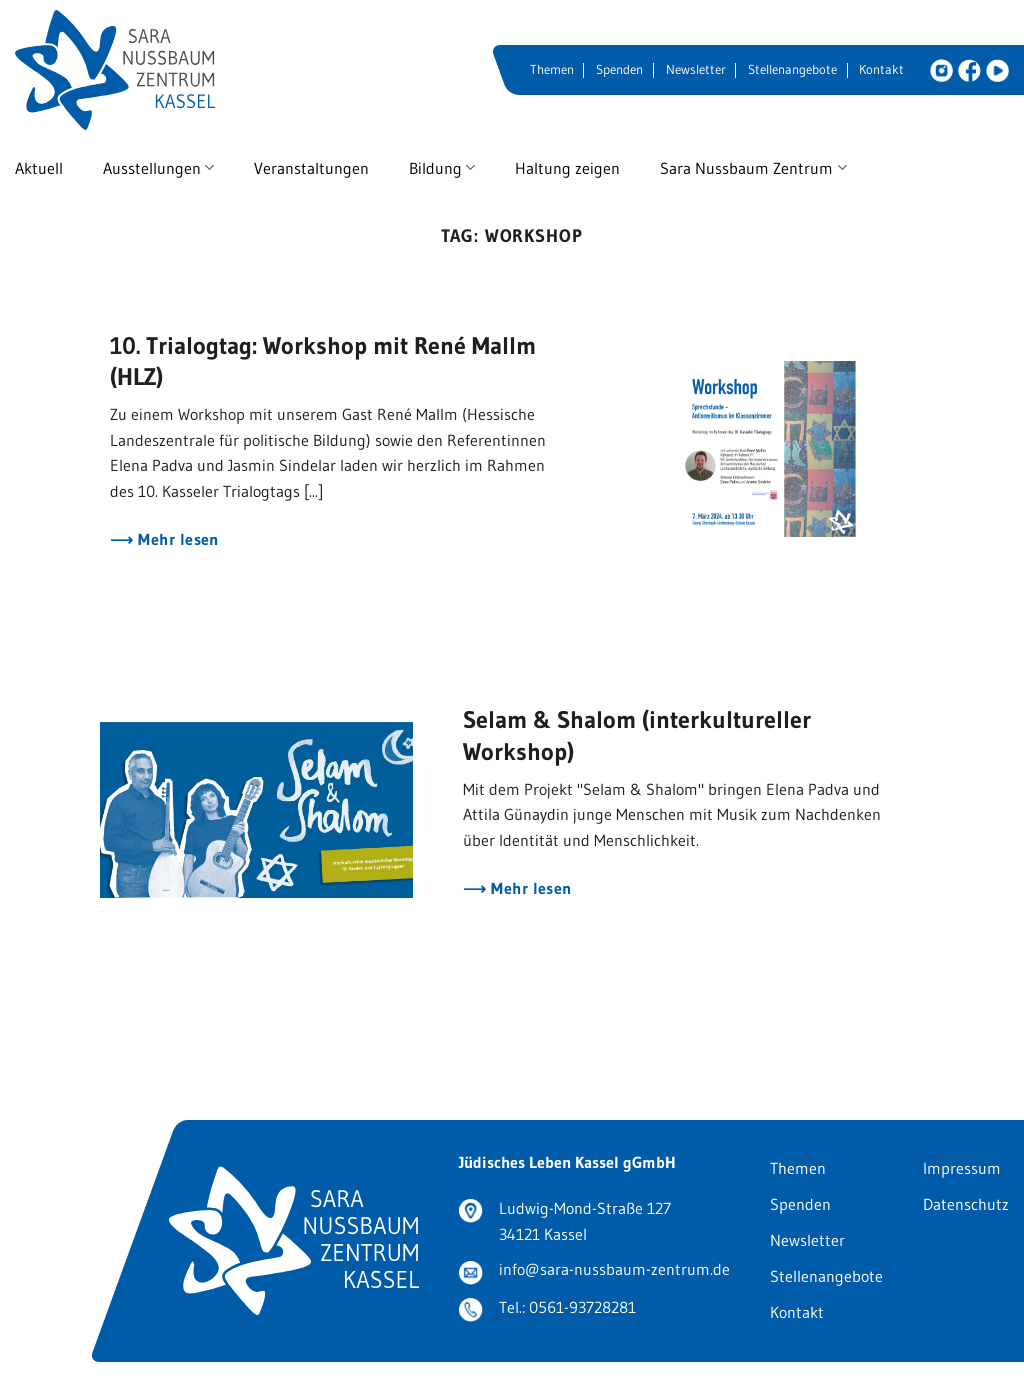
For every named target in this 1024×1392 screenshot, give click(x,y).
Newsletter (696, 69)
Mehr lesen (176, 539)
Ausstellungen (158, 168)
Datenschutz (966, 1204)
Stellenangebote (792, 69)
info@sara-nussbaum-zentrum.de (614, 1269)
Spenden (619, 69)
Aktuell (39, 168)
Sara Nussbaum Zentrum (753, 168)
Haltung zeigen (567, 168)
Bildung (442, 168)
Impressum (962, 1168)
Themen (552, 69)
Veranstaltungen (311, 168)
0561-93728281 (582, 1307)
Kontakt (881, 69)
